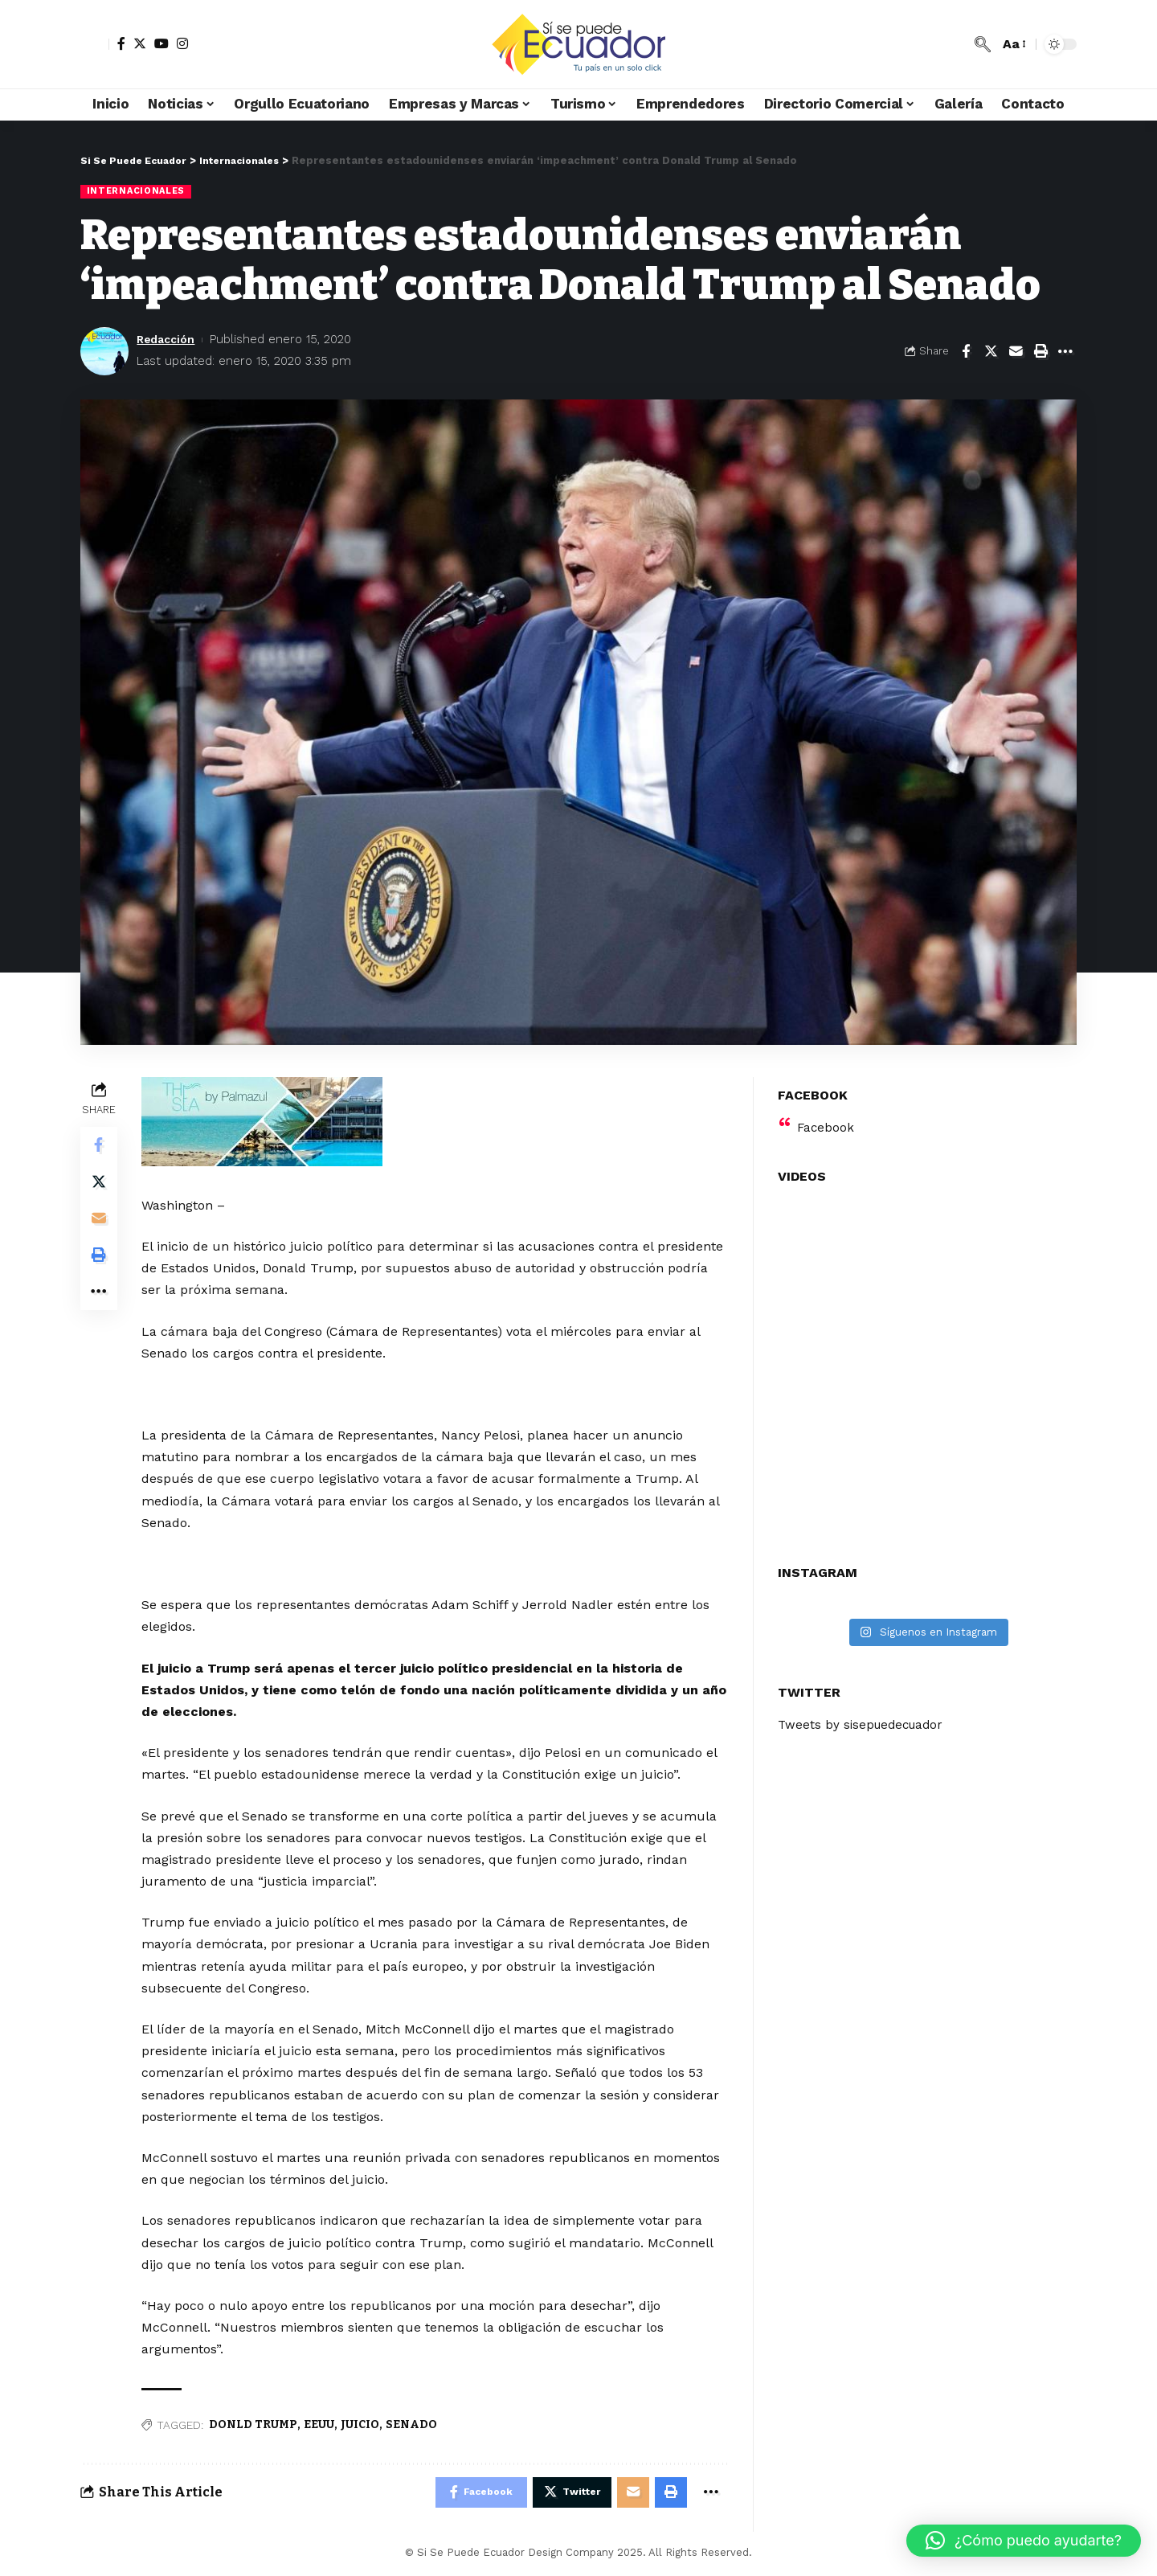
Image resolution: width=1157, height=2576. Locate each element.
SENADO (413, 2425)
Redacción (168, 340)
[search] (983, 44)
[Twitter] (139, 43)
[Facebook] (121, 43)
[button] (1023, 2541)
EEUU (320, 2425)
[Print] (1040, 352)
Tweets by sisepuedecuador (864, 1715)
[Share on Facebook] (966, 352)
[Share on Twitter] (990, 352)
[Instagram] (182, 43)
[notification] (959, 44)
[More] (1065, 352)
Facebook (826, 1117)
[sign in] (94, 44)
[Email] (1015, 352)
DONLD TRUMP (255, 2425)
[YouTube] (161, 43)
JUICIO (361, 2425)
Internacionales (138, 191)
